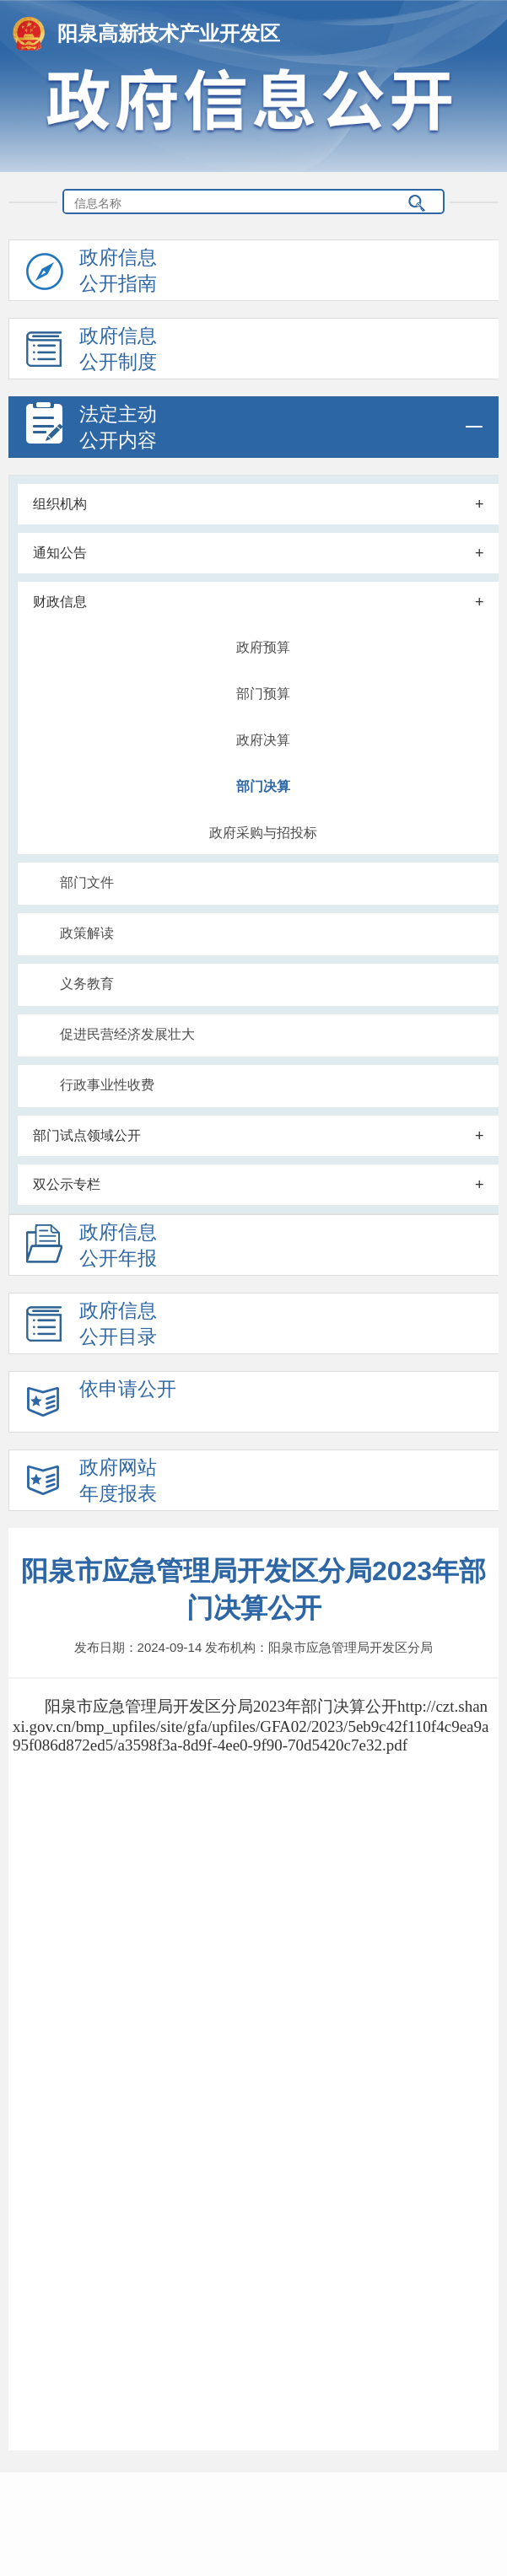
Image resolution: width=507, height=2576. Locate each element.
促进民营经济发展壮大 (127, 1034)
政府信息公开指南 (91, 273)
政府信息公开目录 (91, 1326)
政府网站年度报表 (91, 1483)
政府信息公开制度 (91, 352)
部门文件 (87, 882)
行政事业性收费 (107, 1085)
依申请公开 (101, 1405)
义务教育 (87, 983)
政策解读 (87, 933)
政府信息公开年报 (91, 1248)
